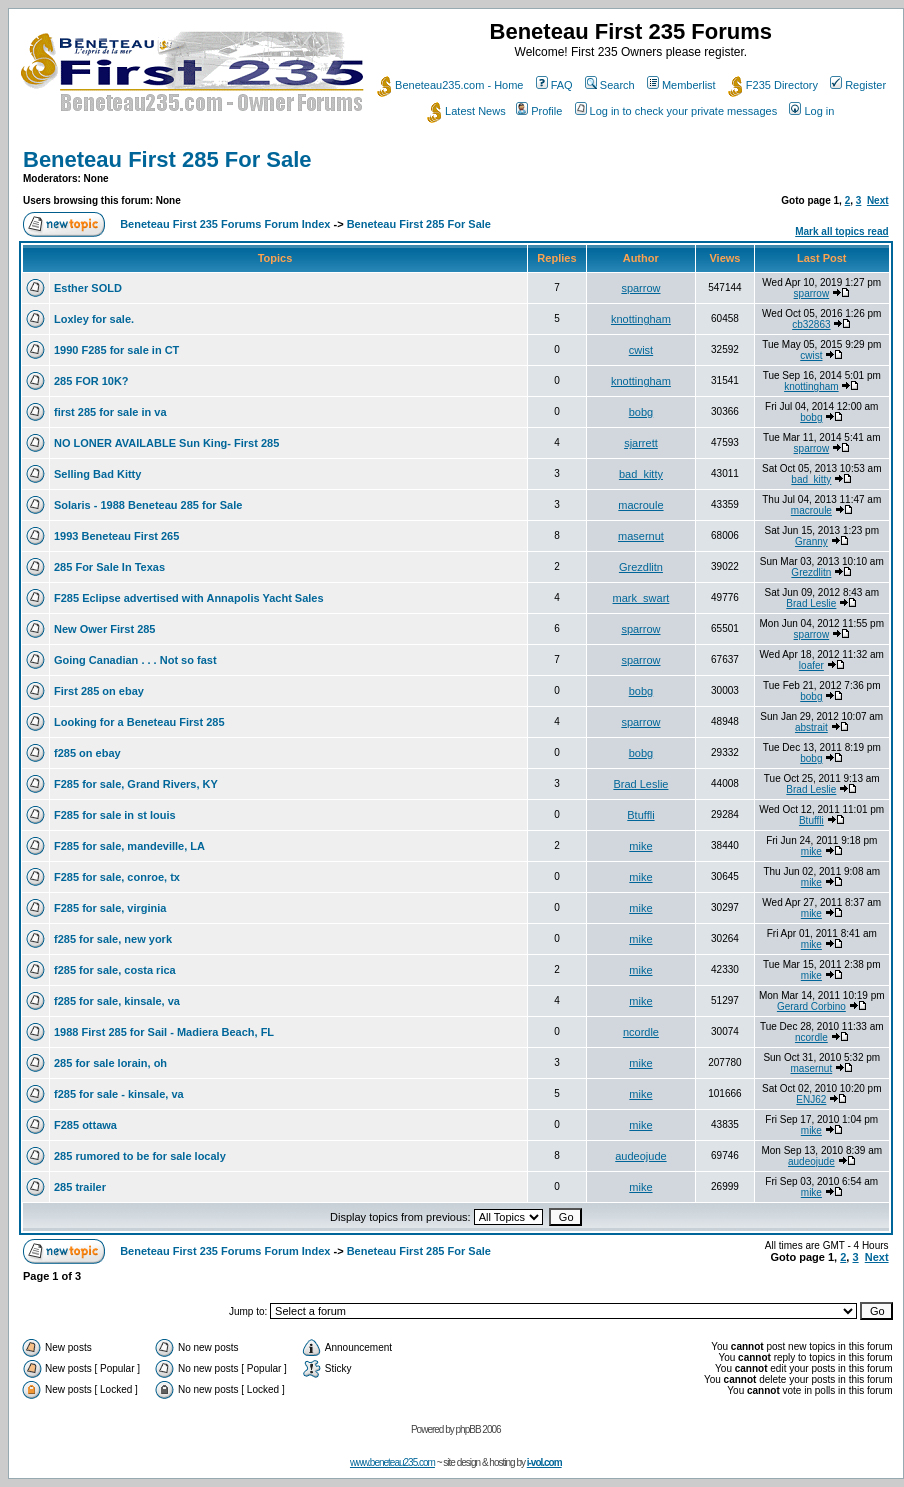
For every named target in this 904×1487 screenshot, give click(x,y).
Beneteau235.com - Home (450, 85)
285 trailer (80, 1187)
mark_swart (641, 598)
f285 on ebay (87, 753)
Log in (811, 111)
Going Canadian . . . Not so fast (135, 660)
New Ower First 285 (105, 629)
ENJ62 (811, 1099)
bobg (641, 412)
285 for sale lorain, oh (110, 1063)
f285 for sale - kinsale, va (119, 1094)
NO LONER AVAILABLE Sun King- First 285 (166, 443)
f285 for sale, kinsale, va (117, 1001)
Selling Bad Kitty (97, 474)
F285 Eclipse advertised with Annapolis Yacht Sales (189, 598)
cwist (641, 350)
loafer (811, 665)
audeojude (640, 1156)
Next (878, 200)
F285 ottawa (85, 1125)
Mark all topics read (841, 231)
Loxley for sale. (94, 319)
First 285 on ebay (99, 691)
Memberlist (681, 85)
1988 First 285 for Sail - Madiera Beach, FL (164, 1032)
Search (610, 85)
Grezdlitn (641, 567)
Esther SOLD (88, 288)
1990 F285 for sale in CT (116, 350)
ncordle (641, 1032)
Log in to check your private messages (676, 111)
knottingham (641, 319)
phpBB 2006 (478, 1429)
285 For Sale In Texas (109, 567)
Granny (811, 541)
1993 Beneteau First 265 (116, 536)
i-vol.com (544, 1462)
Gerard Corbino (811, 1006)
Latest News (466, 111)
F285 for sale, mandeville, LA (129, 846)
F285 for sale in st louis (115, 815)
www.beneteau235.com (392, 1462)
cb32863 (811, 324)
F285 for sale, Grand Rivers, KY (136, 784)
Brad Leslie (811, 603)
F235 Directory (773, 85)
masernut (641, 536)
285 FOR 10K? (91, 381)
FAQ (554, 85)
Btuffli (640, 815)
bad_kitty (641, 474)
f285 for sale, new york (113, 939)
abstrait (811, 727)
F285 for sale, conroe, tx (117, 877)
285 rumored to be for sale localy (140, 1156)
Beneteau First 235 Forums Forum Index (225, 224)
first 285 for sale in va (110, 412)
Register (858, 85)
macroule (640, 505)
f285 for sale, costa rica (115, 970)
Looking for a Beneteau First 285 (139, 722)
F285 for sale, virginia (110, 908)
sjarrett (641, 443)
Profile (539, 111)
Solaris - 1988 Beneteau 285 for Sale (148, 505)
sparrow (640, 288)
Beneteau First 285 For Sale (167, 159)
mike (640, 846)
